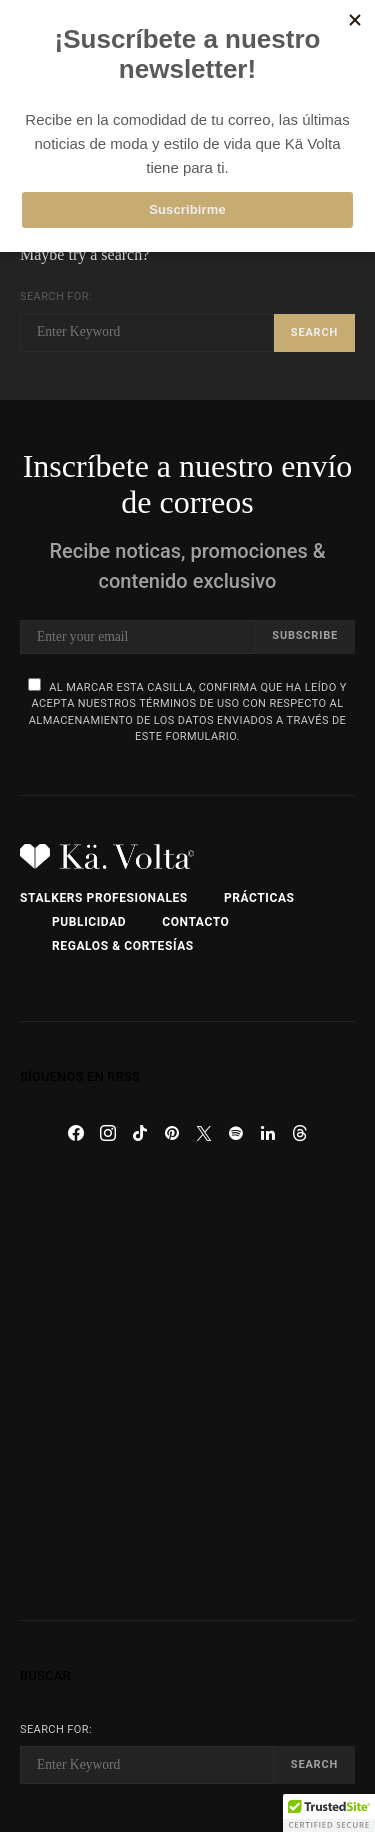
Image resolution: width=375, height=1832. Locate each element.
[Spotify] (236, 1133)
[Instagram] (108, 1133)
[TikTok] (140, 1133)
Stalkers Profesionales (104, 898)
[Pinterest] (172, 1133)
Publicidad (89, 922)
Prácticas (259, 898)
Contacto (195, 922)
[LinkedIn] (268, 1133)
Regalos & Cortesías (123, 946)
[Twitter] (204, 1133)
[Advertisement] (187, 1384)
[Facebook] (76, 1133)
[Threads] (300, 1133)
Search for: (56, 296)
